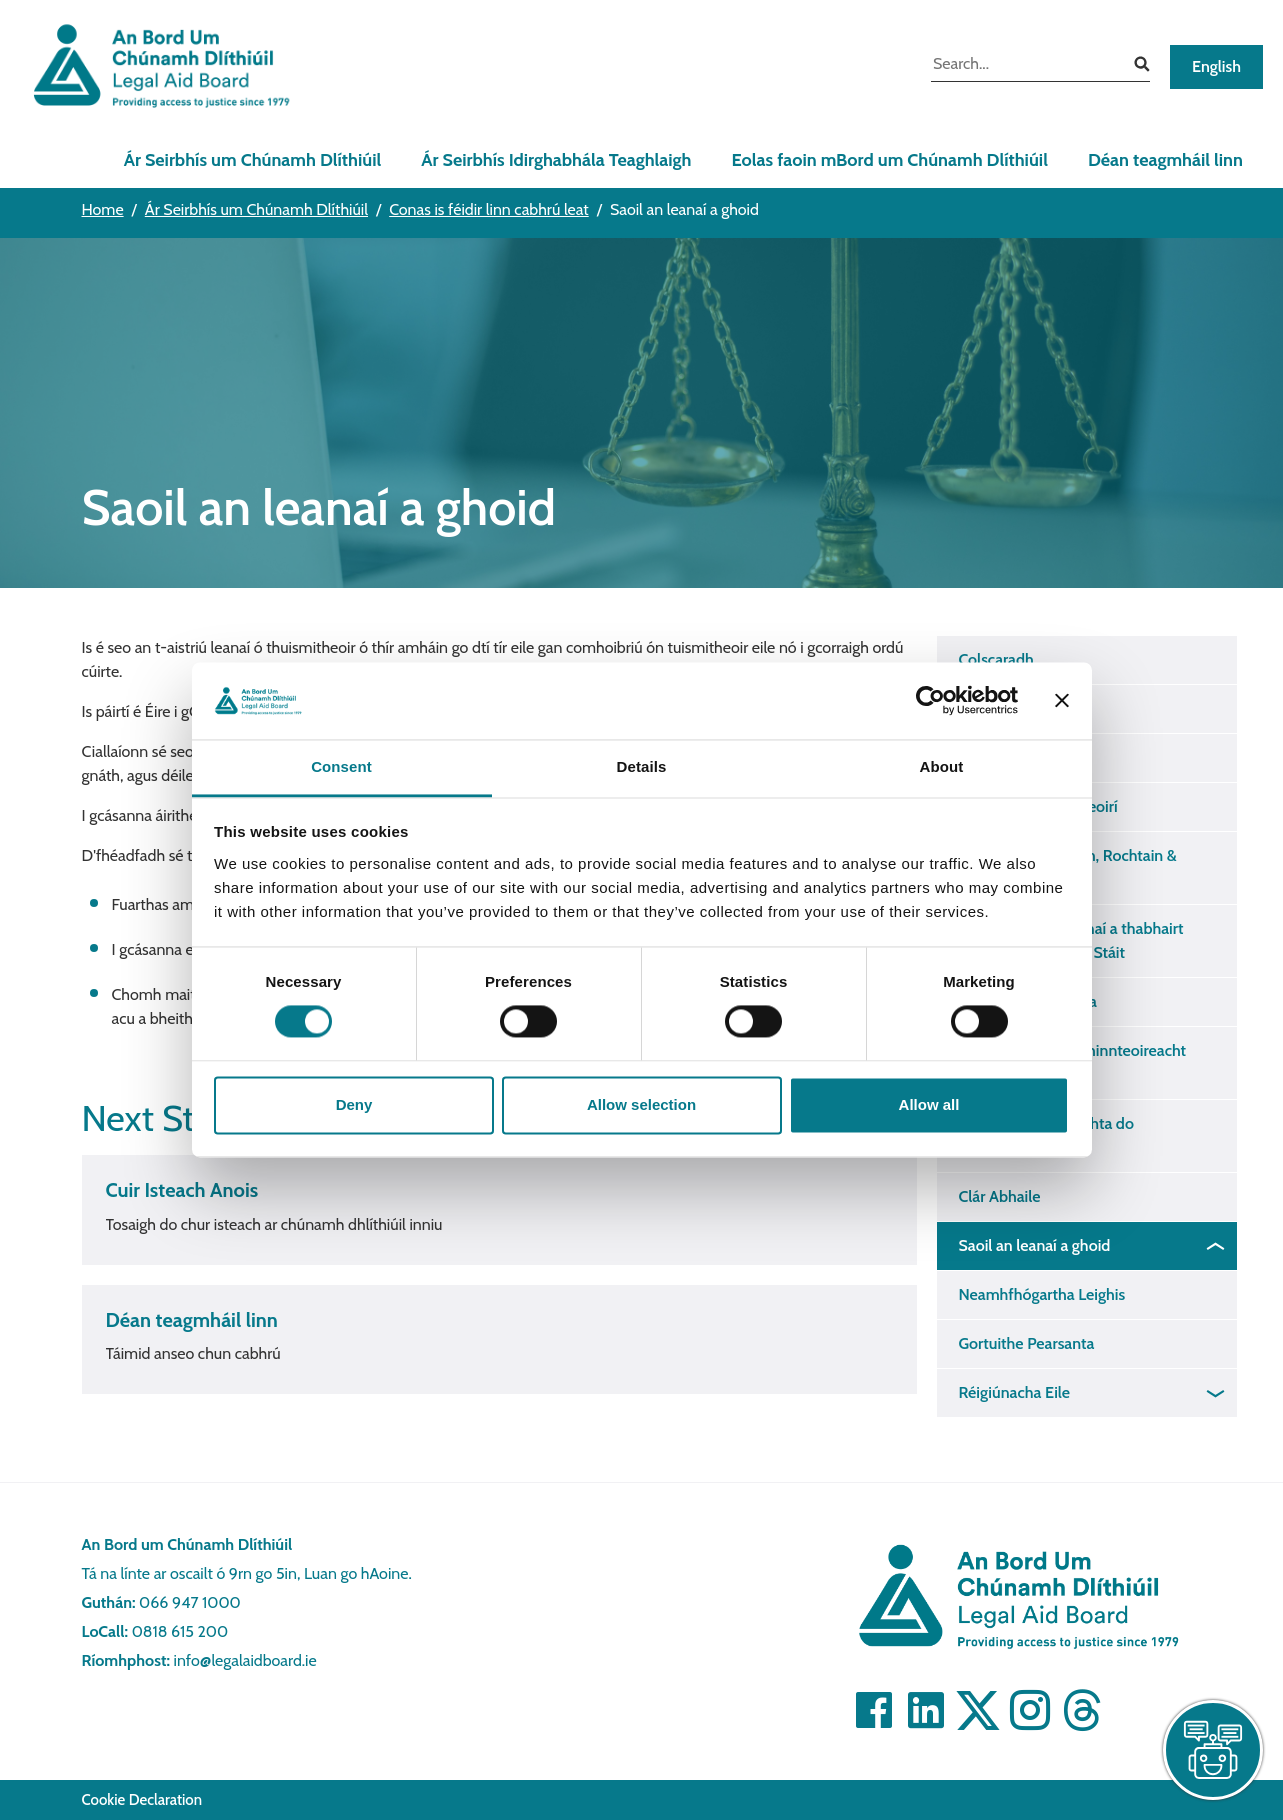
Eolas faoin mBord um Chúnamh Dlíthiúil (890, 160)
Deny (354, 1104)
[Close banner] (1062, 701)
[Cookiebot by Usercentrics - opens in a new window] (930, 701)
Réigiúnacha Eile (1015, 1392)
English (1216, 66)
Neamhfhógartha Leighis (1042, 1294)
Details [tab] (642, 766)
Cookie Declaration (142, 1800)
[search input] (1025, 66)
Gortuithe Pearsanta (1027, 1343)
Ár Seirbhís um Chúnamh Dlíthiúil (253, 160)
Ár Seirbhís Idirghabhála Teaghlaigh (556, 160)
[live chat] (1213, 1750)
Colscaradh (996, 659)
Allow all (929, 1104)
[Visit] (874, 1710)
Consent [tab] (341, 766)
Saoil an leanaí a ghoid (1035, 1245)
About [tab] (942, 766)
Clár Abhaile (1000, 1196)
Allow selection (641, 1104)
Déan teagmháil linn (1165, 160)
